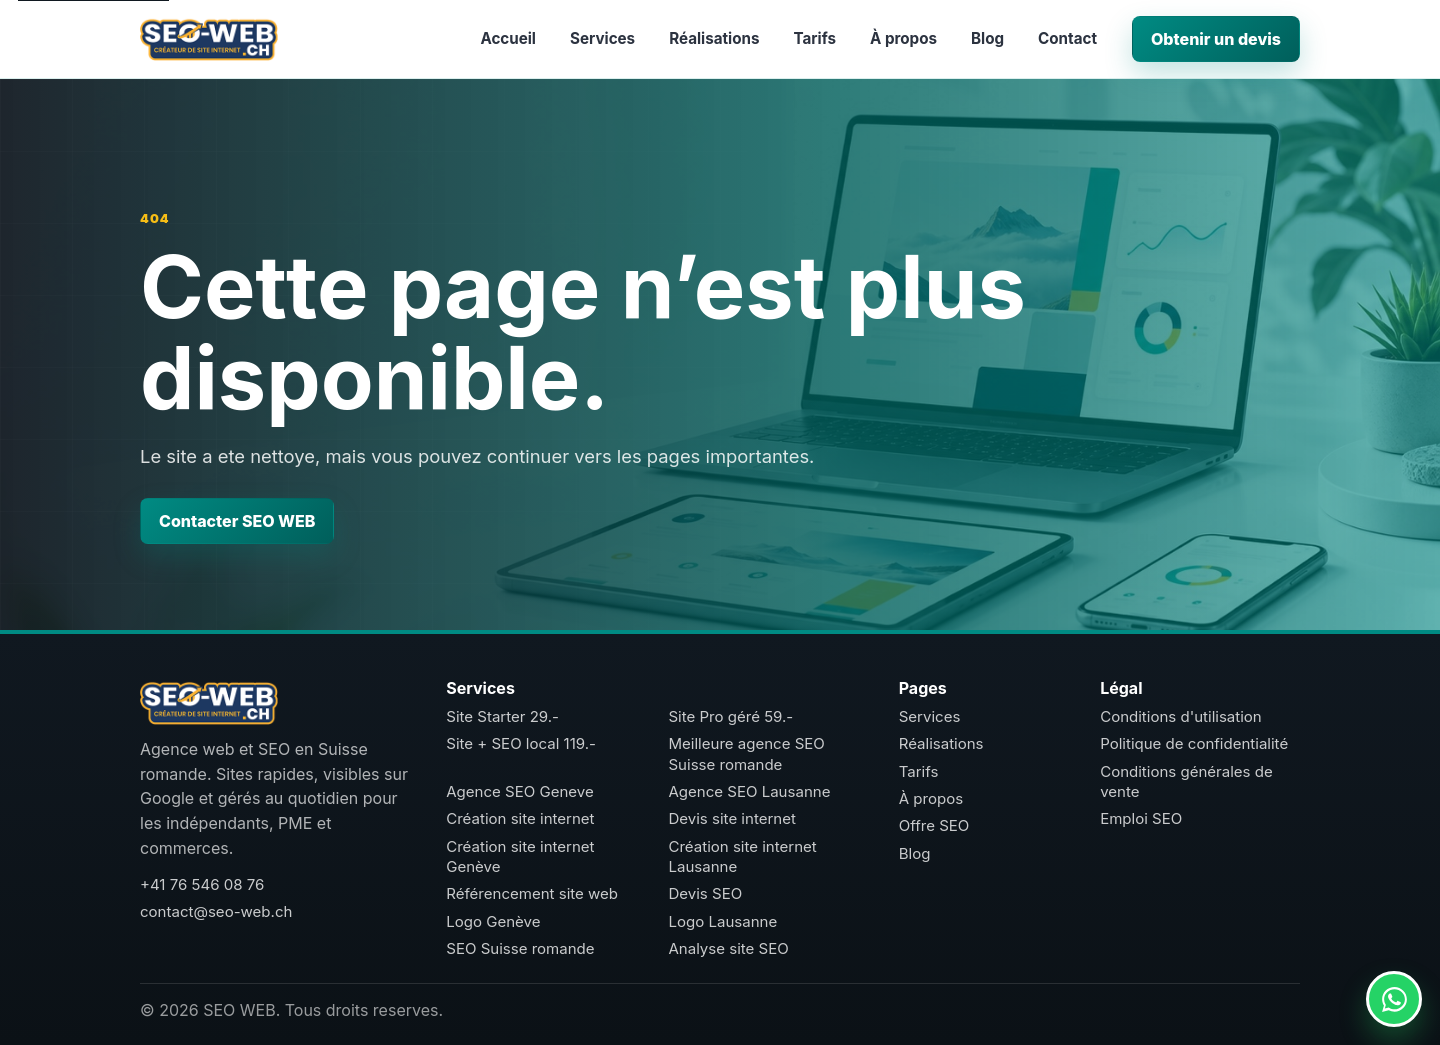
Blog (987, 38)
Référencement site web (532, 893)
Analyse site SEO (728, 948)
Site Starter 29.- (502, 716)
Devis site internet (731, 818)
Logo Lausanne (722, 921)
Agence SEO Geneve (519, 791)
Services (602, 38)
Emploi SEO (1141, 818)
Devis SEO (705, 893)
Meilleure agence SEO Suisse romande (746, 753)
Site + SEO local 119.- (521, 743)
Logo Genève (493, 921)
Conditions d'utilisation (1181, 716)
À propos (903, 38)
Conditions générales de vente (1186, 781)
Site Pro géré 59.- (730, 716)
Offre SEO (934, 825)
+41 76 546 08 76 (202, 884)
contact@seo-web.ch (216, 911)
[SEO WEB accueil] (209, 39)
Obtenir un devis (1216, 39)
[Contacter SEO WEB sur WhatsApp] (1394, 999)
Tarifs (814, 38)
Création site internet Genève (520, 856)
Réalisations (714, 38)
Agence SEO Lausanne (749, 791)
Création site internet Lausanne (742, 856)
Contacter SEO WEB (237, 521)
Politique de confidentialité (1194, 743)
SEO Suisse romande (520, 948)
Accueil (508, 38)
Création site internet (520, 818)
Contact (1067, 38)
